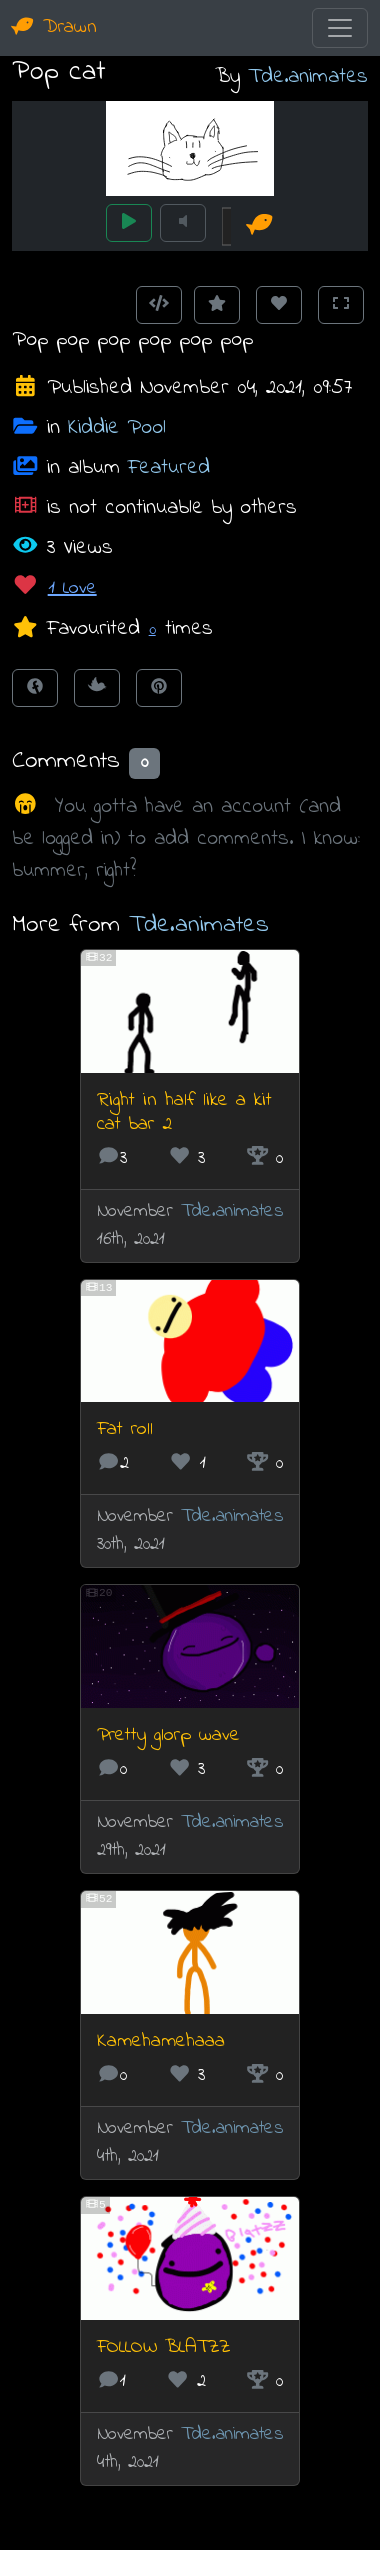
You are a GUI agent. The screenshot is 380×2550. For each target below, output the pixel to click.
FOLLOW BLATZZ (163, 2347)
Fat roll (125, 1429)
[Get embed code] (159, 305)
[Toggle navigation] (340, 28)
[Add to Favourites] (217, 305)
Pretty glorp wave (168, 1735)
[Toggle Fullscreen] (341, 305)
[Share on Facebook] (35, 688)
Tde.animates (308, 76)
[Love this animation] (279, 305)
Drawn (54, 27)
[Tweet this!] (97, 688)
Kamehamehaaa (161, 2041)
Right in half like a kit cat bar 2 (184, 1112)
